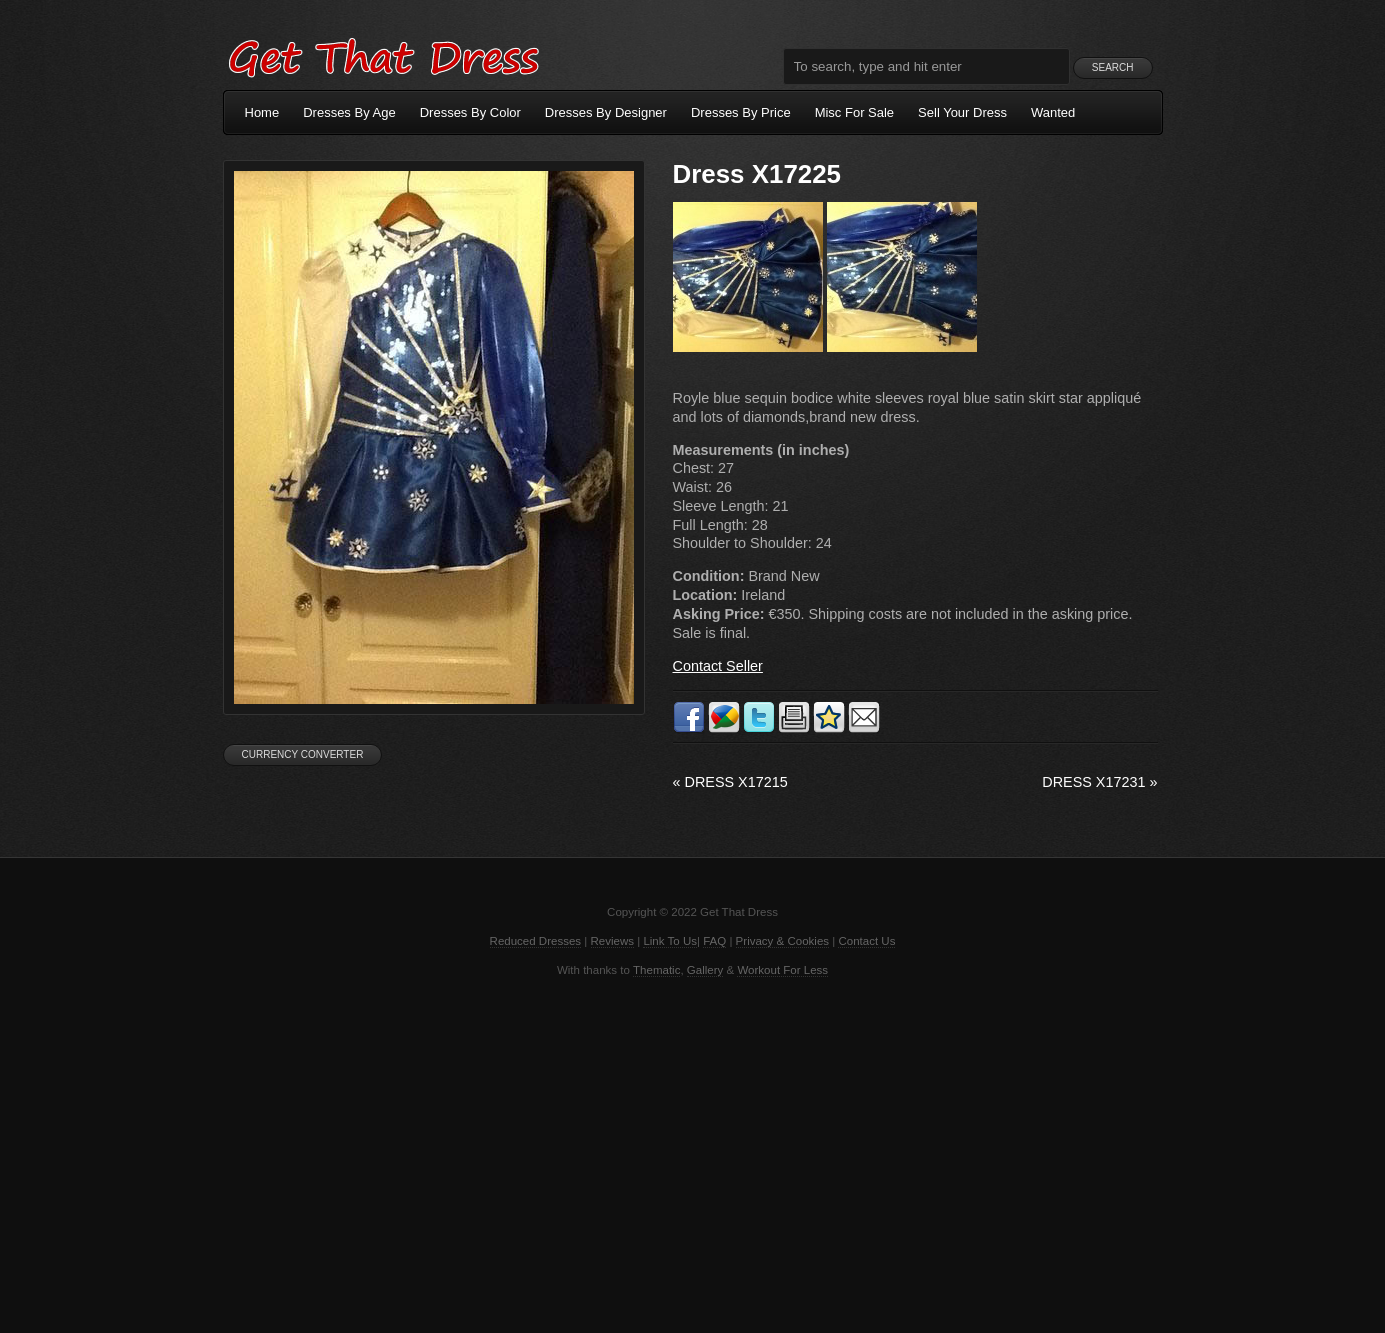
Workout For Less (782, 970)
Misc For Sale (854, 112)
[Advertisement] (693, 1153)
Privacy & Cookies (782, 941)
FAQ (714, 941)
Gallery (705, 970)
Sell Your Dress (962, 112)
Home (262, 112)
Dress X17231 (1099, 782)
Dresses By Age (349, 112)
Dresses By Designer (606, 112)
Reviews (613, 941)
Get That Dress (383, 55)
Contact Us (866, 941)
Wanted (1053, 112)
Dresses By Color (470, 112)
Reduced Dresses (536, 941)
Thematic (656, 970)
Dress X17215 (730, 782)
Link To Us (670, 941)
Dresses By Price (741, 112)
